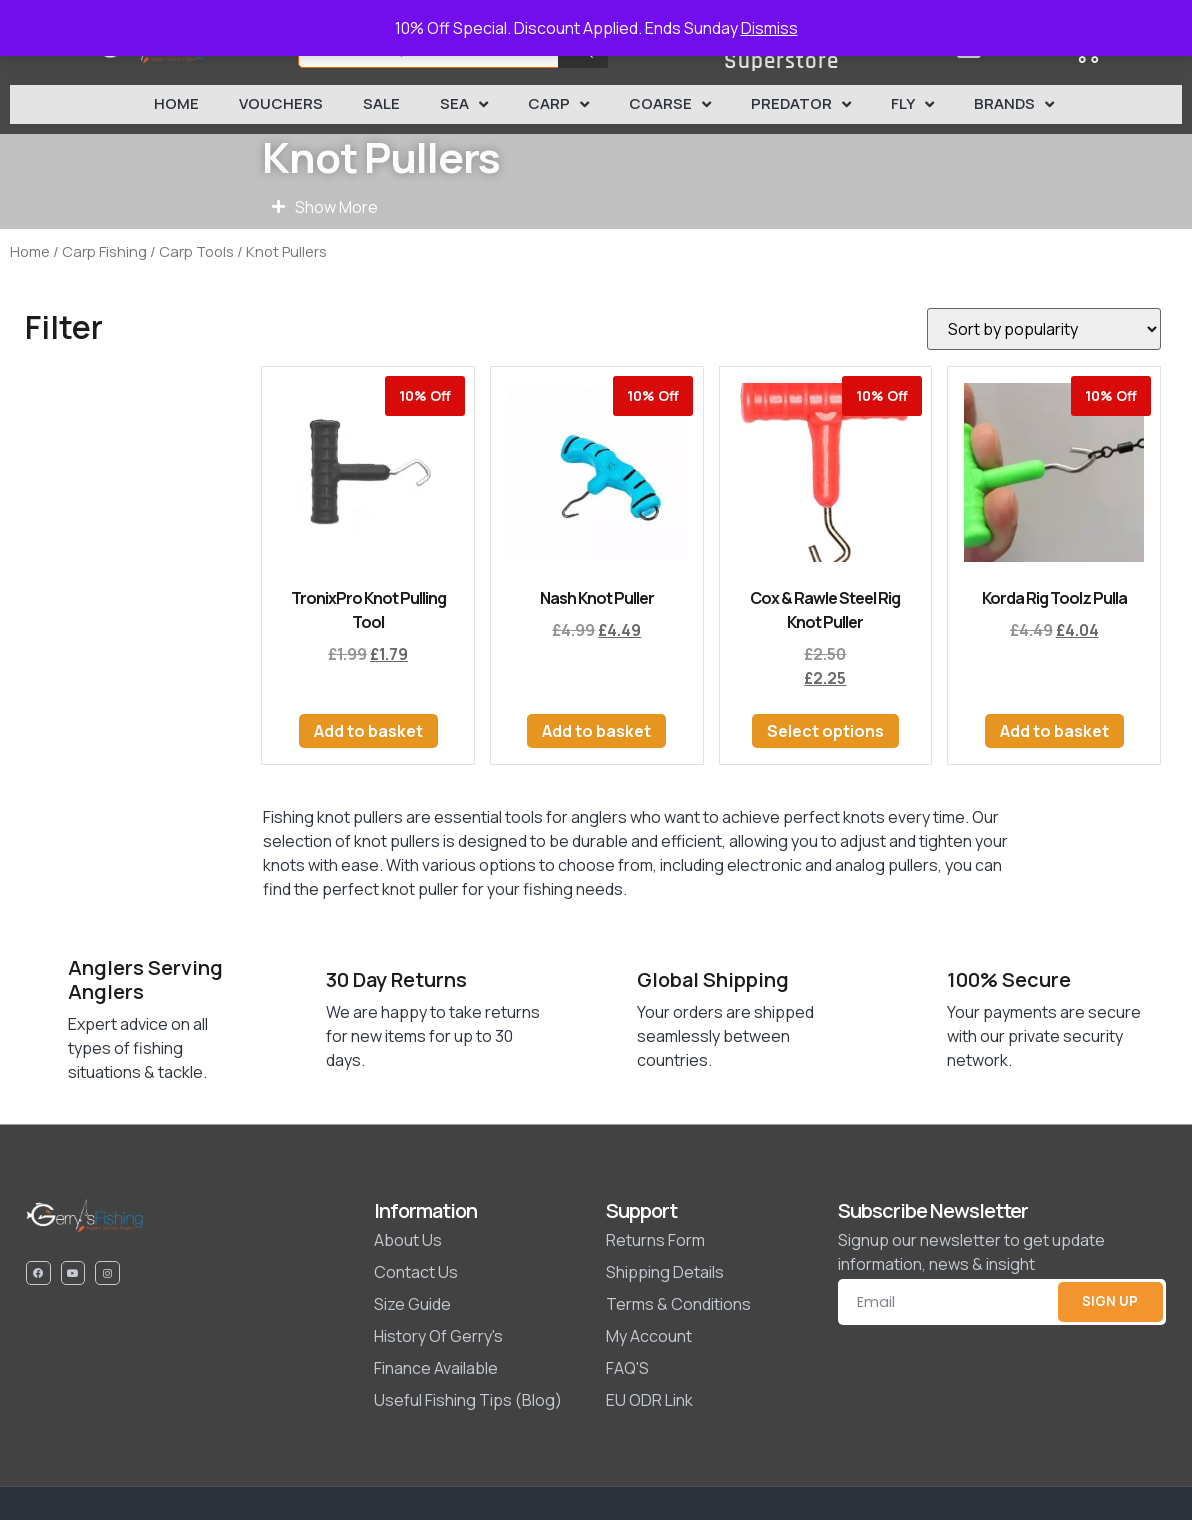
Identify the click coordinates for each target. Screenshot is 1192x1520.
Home (176, 103)
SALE (381, 103)
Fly (912, 104)
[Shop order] (1044, 329)
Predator (801, 104)
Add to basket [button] (368, 731)
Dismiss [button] (769, 28)
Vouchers (281, 103)
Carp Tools (196, 251)
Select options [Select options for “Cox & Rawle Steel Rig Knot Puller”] (825, 731)
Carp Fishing (104, 251)
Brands (1014, 104)
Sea (464, 104)
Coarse (670, 104)
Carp (558, 104)
